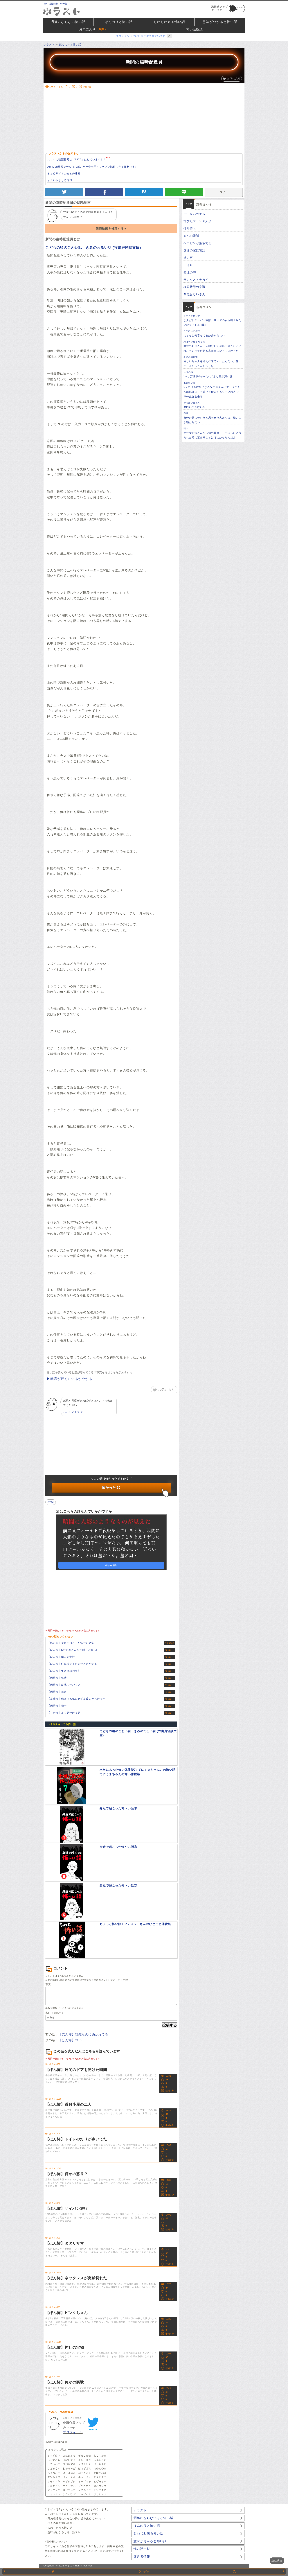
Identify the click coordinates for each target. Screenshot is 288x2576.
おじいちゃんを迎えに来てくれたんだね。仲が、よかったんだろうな (213, 361)
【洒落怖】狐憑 (57, 1677)
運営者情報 (142, 2556)
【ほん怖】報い (70, 2040)
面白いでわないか (213, 405)
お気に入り (93, 29)
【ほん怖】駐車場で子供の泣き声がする (72, 1663)
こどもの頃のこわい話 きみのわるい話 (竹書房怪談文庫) (93, 247)
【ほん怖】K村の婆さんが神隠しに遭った (73, 1649)
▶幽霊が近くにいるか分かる (69, 1379)
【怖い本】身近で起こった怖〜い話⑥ (70, 1642)
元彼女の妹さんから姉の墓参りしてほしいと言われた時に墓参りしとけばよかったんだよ (213, 433)
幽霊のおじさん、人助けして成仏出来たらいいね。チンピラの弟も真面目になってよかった (213, 346)
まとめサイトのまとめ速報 (63, 173)
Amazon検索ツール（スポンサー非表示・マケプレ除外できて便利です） (92, 166)
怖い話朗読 (194, 29)
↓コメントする (73, 1411)
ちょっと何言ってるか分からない (213, 333)
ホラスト (140, 2510)
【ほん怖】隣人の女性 (61, 1656)
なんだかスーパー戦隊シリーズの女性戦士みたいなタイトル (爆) (213, 320)
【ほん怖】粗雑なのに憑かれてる (83, 2034)
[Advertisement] (144, 115)
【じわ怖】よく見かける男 (63, 1712)
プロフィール (73, 2432)
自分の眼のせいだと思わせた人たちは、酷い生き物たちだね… (213, 417)
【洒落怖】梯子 (57, 1705)
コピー (223, 192)
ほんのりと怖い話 (119, 22)
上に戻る (276, 2560)
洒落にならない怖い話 (68, 22)
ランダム (144, 2571)
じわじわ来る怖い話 (169, 22)
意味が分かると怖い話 (219, 22)
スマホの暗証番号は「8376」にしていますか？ (76, 159)
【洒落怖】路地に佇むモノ (63, 1684)
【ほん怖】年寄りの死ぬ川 (63, 1670)
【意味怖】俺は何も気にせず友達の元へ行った (76, 1698)
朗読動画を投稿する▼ (111, 228)
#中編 (51, 1502)
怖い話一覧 (142, 2549)
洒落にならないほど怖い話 (153, 2518)
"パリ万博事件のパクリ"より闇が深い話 (213, 374)
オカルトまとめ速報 (59, 180)
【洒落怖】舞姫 (57, 1691)
